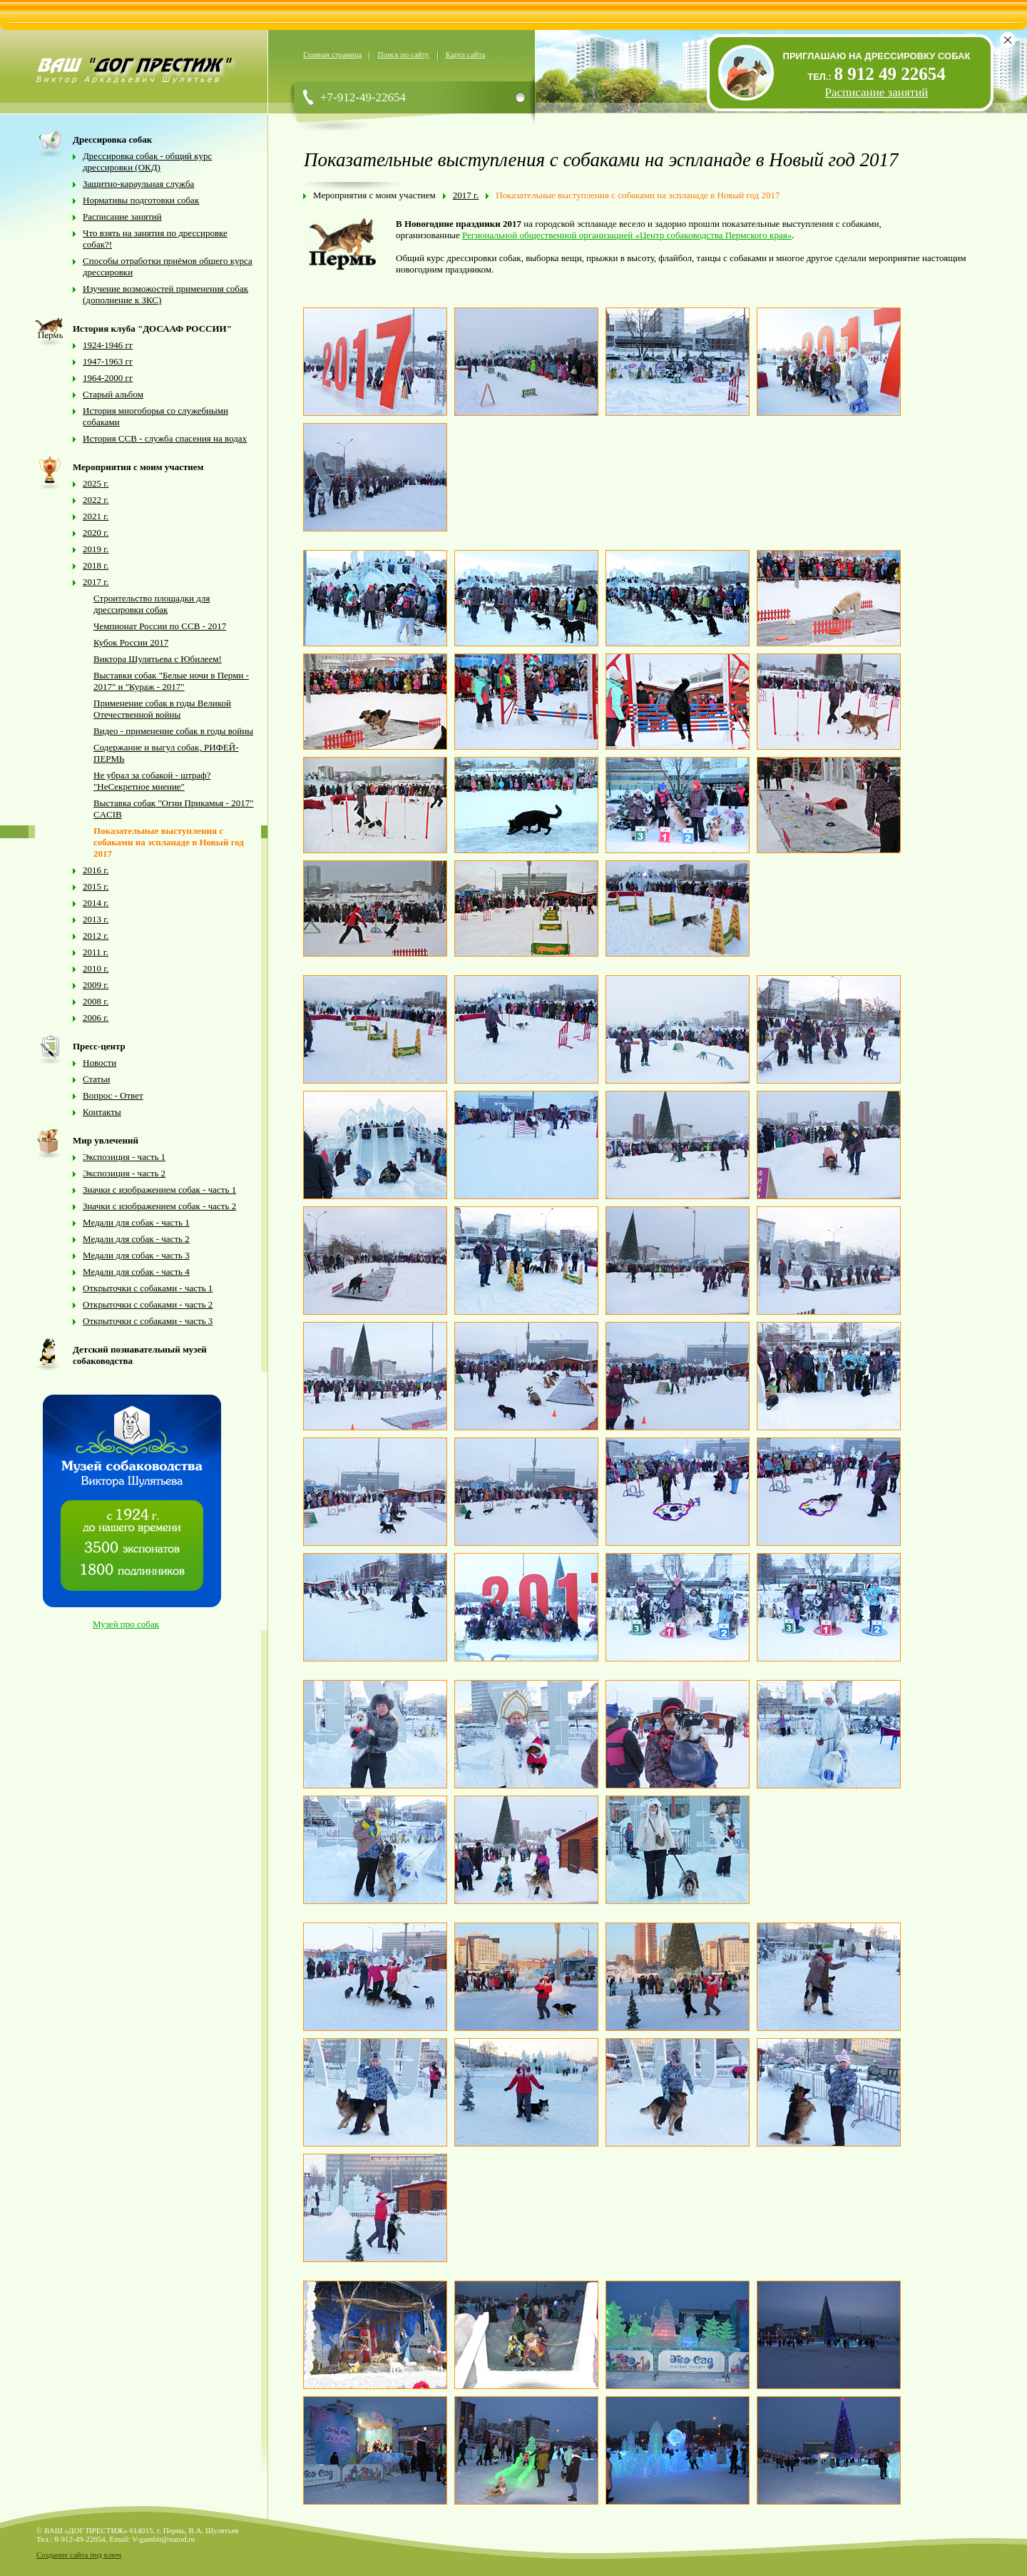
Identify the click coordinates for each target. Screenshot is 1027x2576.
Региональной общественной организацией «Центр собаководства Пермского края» (627, 235)
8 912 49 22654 (890, 73)
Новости (99, 1062)
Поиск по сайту (403, 54)
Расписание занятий (122, 216)
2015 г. (95, 886)
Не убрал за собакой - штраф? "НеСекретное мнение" (152, 781)
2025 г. (95, 483)
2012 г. (95, 935)
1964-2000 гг (108, 377)
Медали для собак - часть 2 (136, 1238)
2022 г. (95, 499)
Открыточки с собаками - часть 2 (148, 1304)
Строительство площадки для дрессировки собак (151, 604)
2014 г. (95, 902)
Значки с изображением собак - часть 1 (159, 1189)
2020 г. (95, 532)
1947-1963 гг (108, 361)
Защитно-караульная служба (138, 183)
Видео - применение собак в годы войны (173, 731)
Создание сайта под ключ (78, 2554)
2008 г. (95, 1001)
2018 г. (95, 565)
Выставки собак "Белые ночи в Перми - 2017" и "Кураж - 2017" (171, 681)
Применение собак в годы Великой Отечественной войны (162, 709)
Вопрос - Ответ (113, 1095)
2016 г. (95, 870)
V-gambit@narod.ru (163, 2539)
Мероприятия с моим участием (374, 195)
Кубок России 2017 (130, 642)
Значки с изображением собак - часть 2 (159, 1206)
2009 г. (95, 984)
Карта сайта (466, 54)
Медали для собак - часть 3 (136, 1255)
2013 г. (95, 919)
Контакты (102, 1111)
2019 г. (95, 549)
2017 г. (95, 581)
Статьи (96, 1079)
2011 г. (95, 952)
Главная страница (332, 54)
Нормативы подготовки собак (141, 200)
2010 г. (95, 968)
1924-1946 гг (108, 345)
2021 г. (95, 516)
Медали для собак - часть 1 (136, 1222)
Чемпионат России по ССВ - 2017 (159, 626)
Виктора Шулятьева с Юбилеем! (157, 658)
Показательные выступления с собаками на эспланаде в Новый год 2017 (168, 842)
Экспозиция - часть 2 (124, 1173)
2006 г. (95, 1017)
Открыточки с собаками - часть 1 (148, 1288)
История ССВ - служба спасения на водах (165, 438)
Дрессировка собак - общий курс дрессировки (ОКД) (147, 162)
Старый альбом (113, 394)
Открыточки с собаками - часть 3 (148, 1320)
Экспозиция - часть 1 (124, 1156)
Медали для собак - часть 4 (136, 1271)
